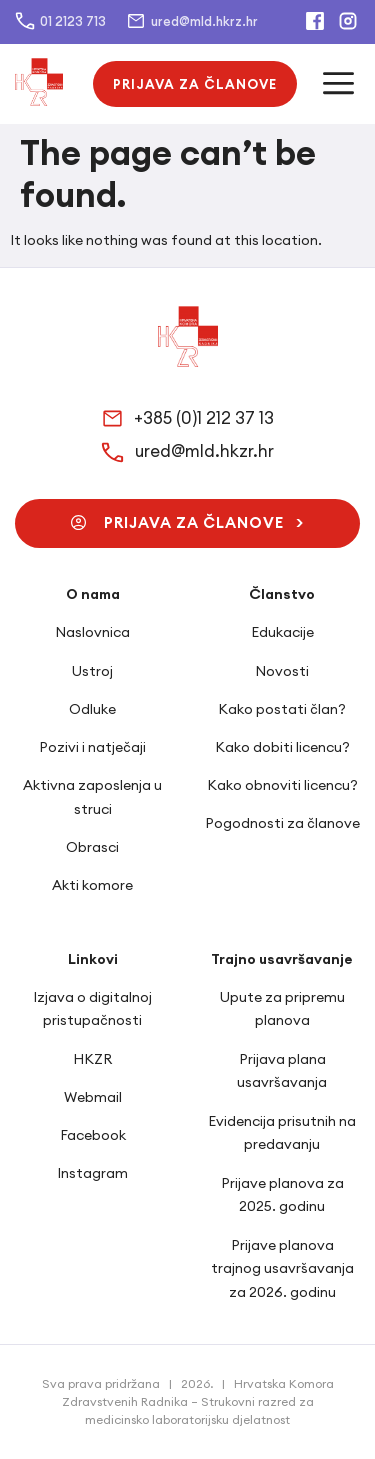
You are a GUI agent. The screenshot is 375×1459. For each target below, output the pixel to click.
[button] (195, 84)
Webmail (93, 1097)
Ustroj (92, 671)
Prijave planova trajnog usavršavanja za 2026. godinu (282, 1269)
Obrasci (92, 847)
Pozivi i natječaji (92, 747)
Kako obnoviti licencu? (282, 785)
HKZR (92, 1059)
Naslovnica (92, 632)
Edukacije (282, 632)
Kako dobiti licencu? (282, 747)
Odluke (92, 709)
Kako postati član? (282, 709)
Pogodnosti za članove (282, 823)
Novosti (282, 671)
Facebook (93, 1135)
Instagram (92, 1173)
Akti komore (92, 885)
